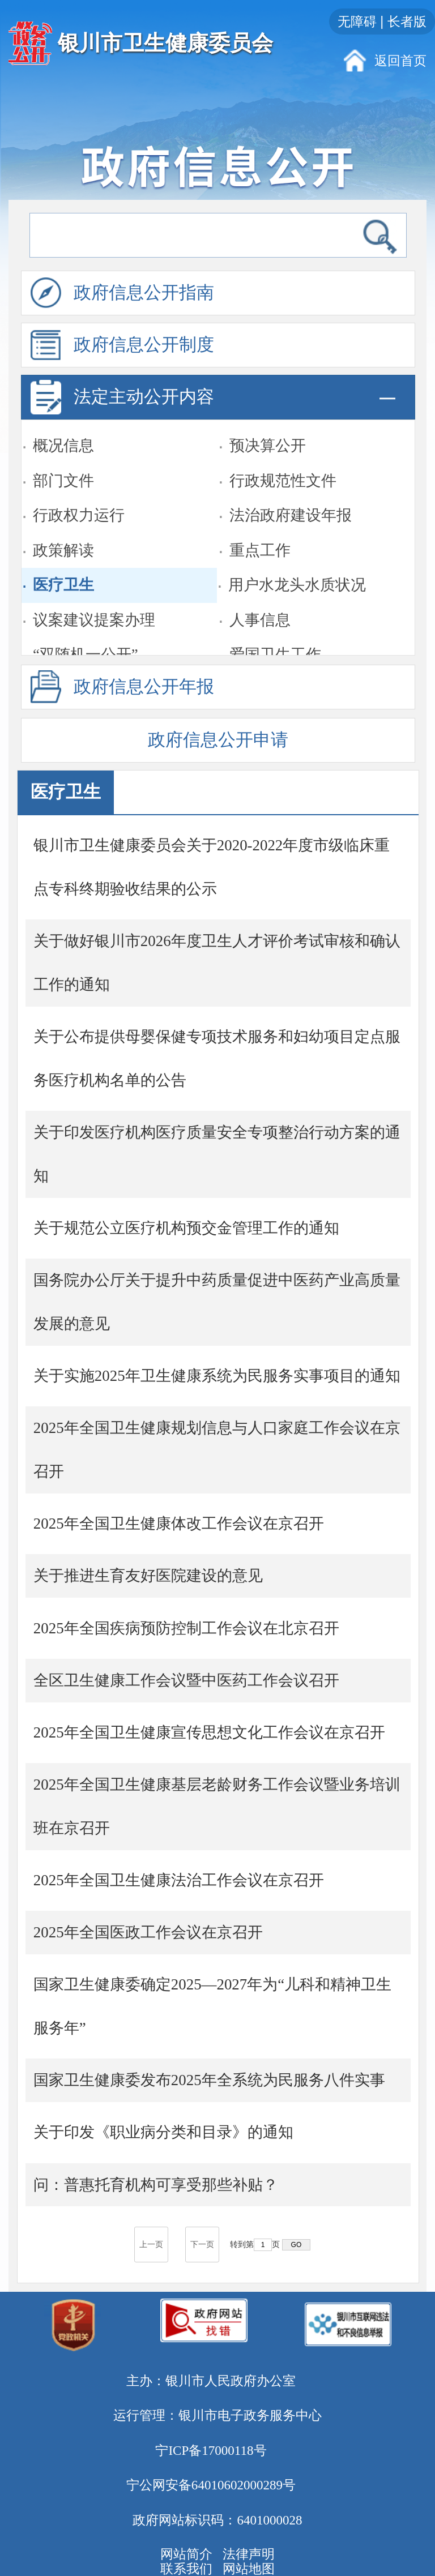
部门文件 (63, 463)
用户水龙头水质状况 (297, 567)
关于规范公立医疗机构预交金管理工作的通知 (186, 1227)
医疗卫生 (63, 567)
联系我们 (186, 2568)
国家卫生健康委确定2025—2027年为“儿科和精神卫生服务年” (212, 2006)
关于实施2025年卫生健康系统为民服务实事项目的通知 (216, 1375)
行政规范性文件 (282, 463)
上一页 (151, 2244)
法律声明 (249, 2554)
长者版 (407, 21)
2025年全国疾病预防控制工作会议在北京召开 (186, 1628)
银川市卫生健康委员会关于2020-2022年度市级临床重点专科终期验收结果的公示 (211, 867)
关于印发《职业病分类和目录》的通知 (163, 2132)
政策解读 (63, 533)
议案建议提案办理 (94, 602)
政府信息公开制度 (123, 345)
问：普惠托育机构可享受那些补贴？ (155, 2184)
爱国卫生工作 (275, 637)
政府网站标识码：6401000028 (217, 2520)
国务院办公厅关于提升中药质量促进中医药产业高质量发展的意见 (216, 1302)
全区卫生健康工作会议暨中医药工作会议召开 (186, 1680)
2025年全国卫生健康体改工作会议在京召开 (178, 1523)
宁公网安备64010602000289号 (211, 2484)
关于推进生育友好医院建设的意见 (148, 1575)
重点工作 (260, 533)
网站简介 (186, 2554)
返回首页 (400, 60)
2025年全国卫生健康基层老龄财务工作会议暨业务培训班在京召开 (216, 1806)
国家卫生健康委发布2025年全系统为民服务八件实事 (209, 2080)
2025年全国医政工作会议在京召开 (148, 1932)
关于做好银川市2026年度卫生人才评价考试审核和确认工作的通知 (216, 962)
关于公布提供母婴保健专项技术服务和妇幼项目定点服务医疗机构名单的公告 (216, 1058)
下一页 (202, 2244)
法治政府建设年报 (290, 498)
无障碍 (357, 21)
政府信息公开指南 (123, 293)
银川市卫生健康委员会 (165, 43)
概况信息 (63, 428)
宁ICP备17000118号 (210, 2450)
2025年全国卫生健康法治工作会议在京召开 (178, 1880)
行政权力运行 (79, 498)
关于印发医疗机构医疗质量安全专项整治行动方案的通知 (216, 1154)
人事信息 (260, 602)
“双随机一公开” (85, 637)
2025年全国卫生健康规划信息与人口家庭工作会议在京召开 (216, 1449)
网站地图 (249, 2568)
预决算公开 (267, 428)
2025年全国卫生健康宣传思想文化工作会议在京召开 (209, 1732)
